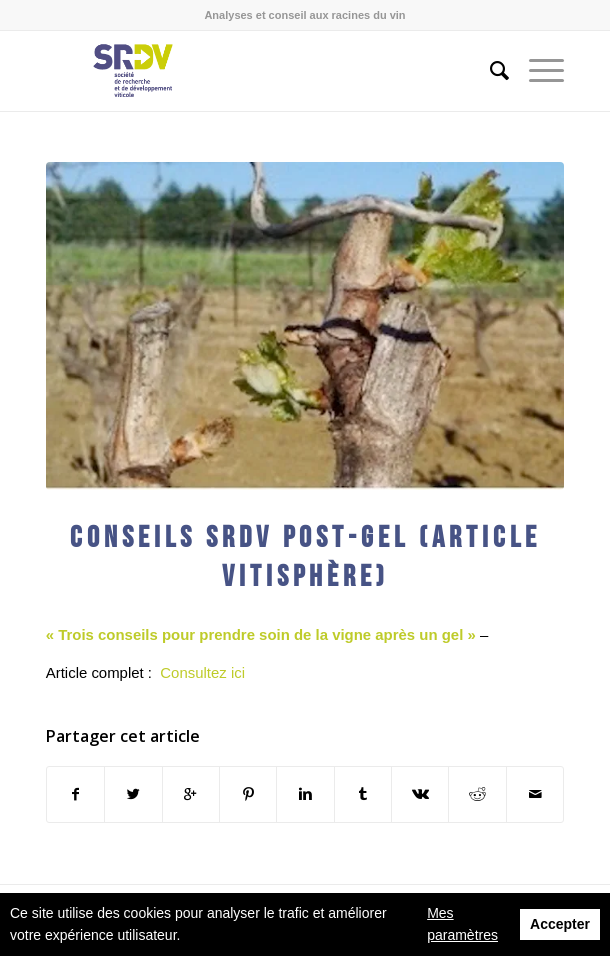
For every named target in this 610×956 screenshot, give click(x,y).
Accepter (560, 924)
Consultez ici (202, 672)
